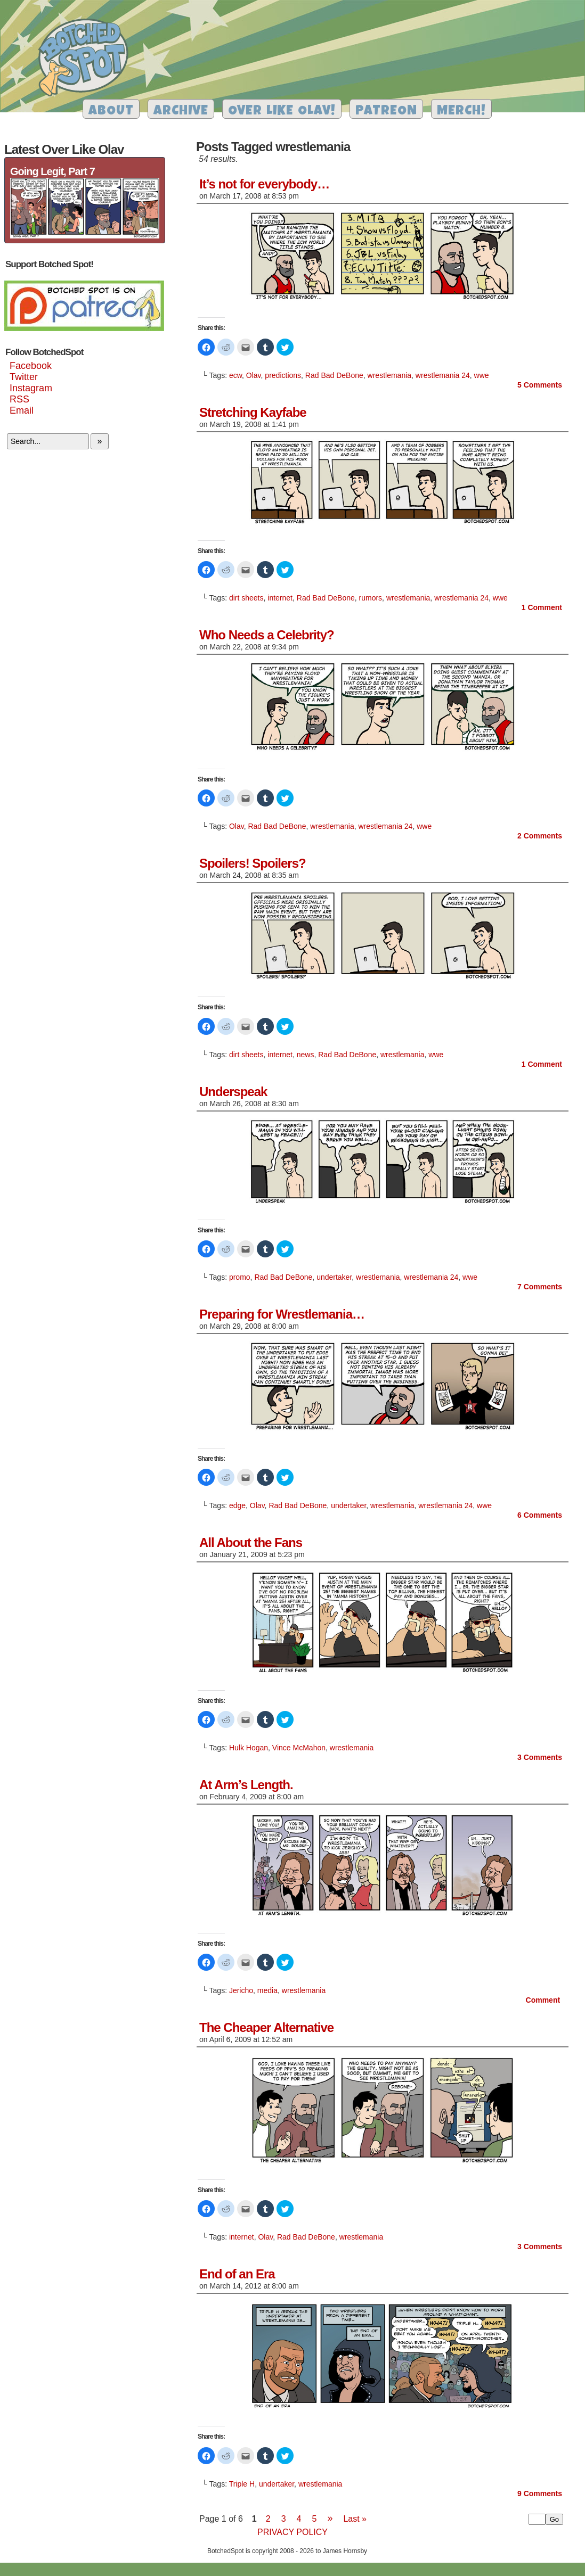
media (267, 1990)
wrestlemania (389, 375)
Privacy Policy (292, 2532)
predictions (283, 375)
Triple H (242, 2484)
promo (239, 1277)
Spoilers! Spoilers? (252, 863)
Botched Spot (87, 59)
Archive (180, 111)
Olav (253, 375)
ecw (235, 375)
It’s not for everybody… (264, 184)
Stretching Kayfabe (252, 412)
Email (22, 410)
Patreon (386, 111)
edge (237, 1505)
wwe (481, 375)
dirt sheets (246, 598)
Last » (355, 2518)
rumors (371, 598)
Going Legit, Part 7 (52, 171)
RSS (19, 399)
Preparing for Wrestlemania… (281, 1314)
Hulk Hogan (248, 1747)
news (305, 1054)
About (111, 111)
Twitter (24, 377)
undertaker (334, 1277)
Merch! (461, 111)
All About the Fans (250, 1542)
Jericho (241, 1990)
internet (279, 598)
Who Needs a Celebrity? (266, 635)
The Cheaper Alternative (266, 2027)
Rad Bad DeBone (334, 375)
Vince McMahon (299, 1747)
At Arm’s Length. (246, 1784)
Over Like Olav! (282, 111)
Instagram (31, 388)
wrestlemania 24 (443, 375)
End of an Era (237, 2274)
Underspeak (233, 1091)
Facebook (31, 365)
